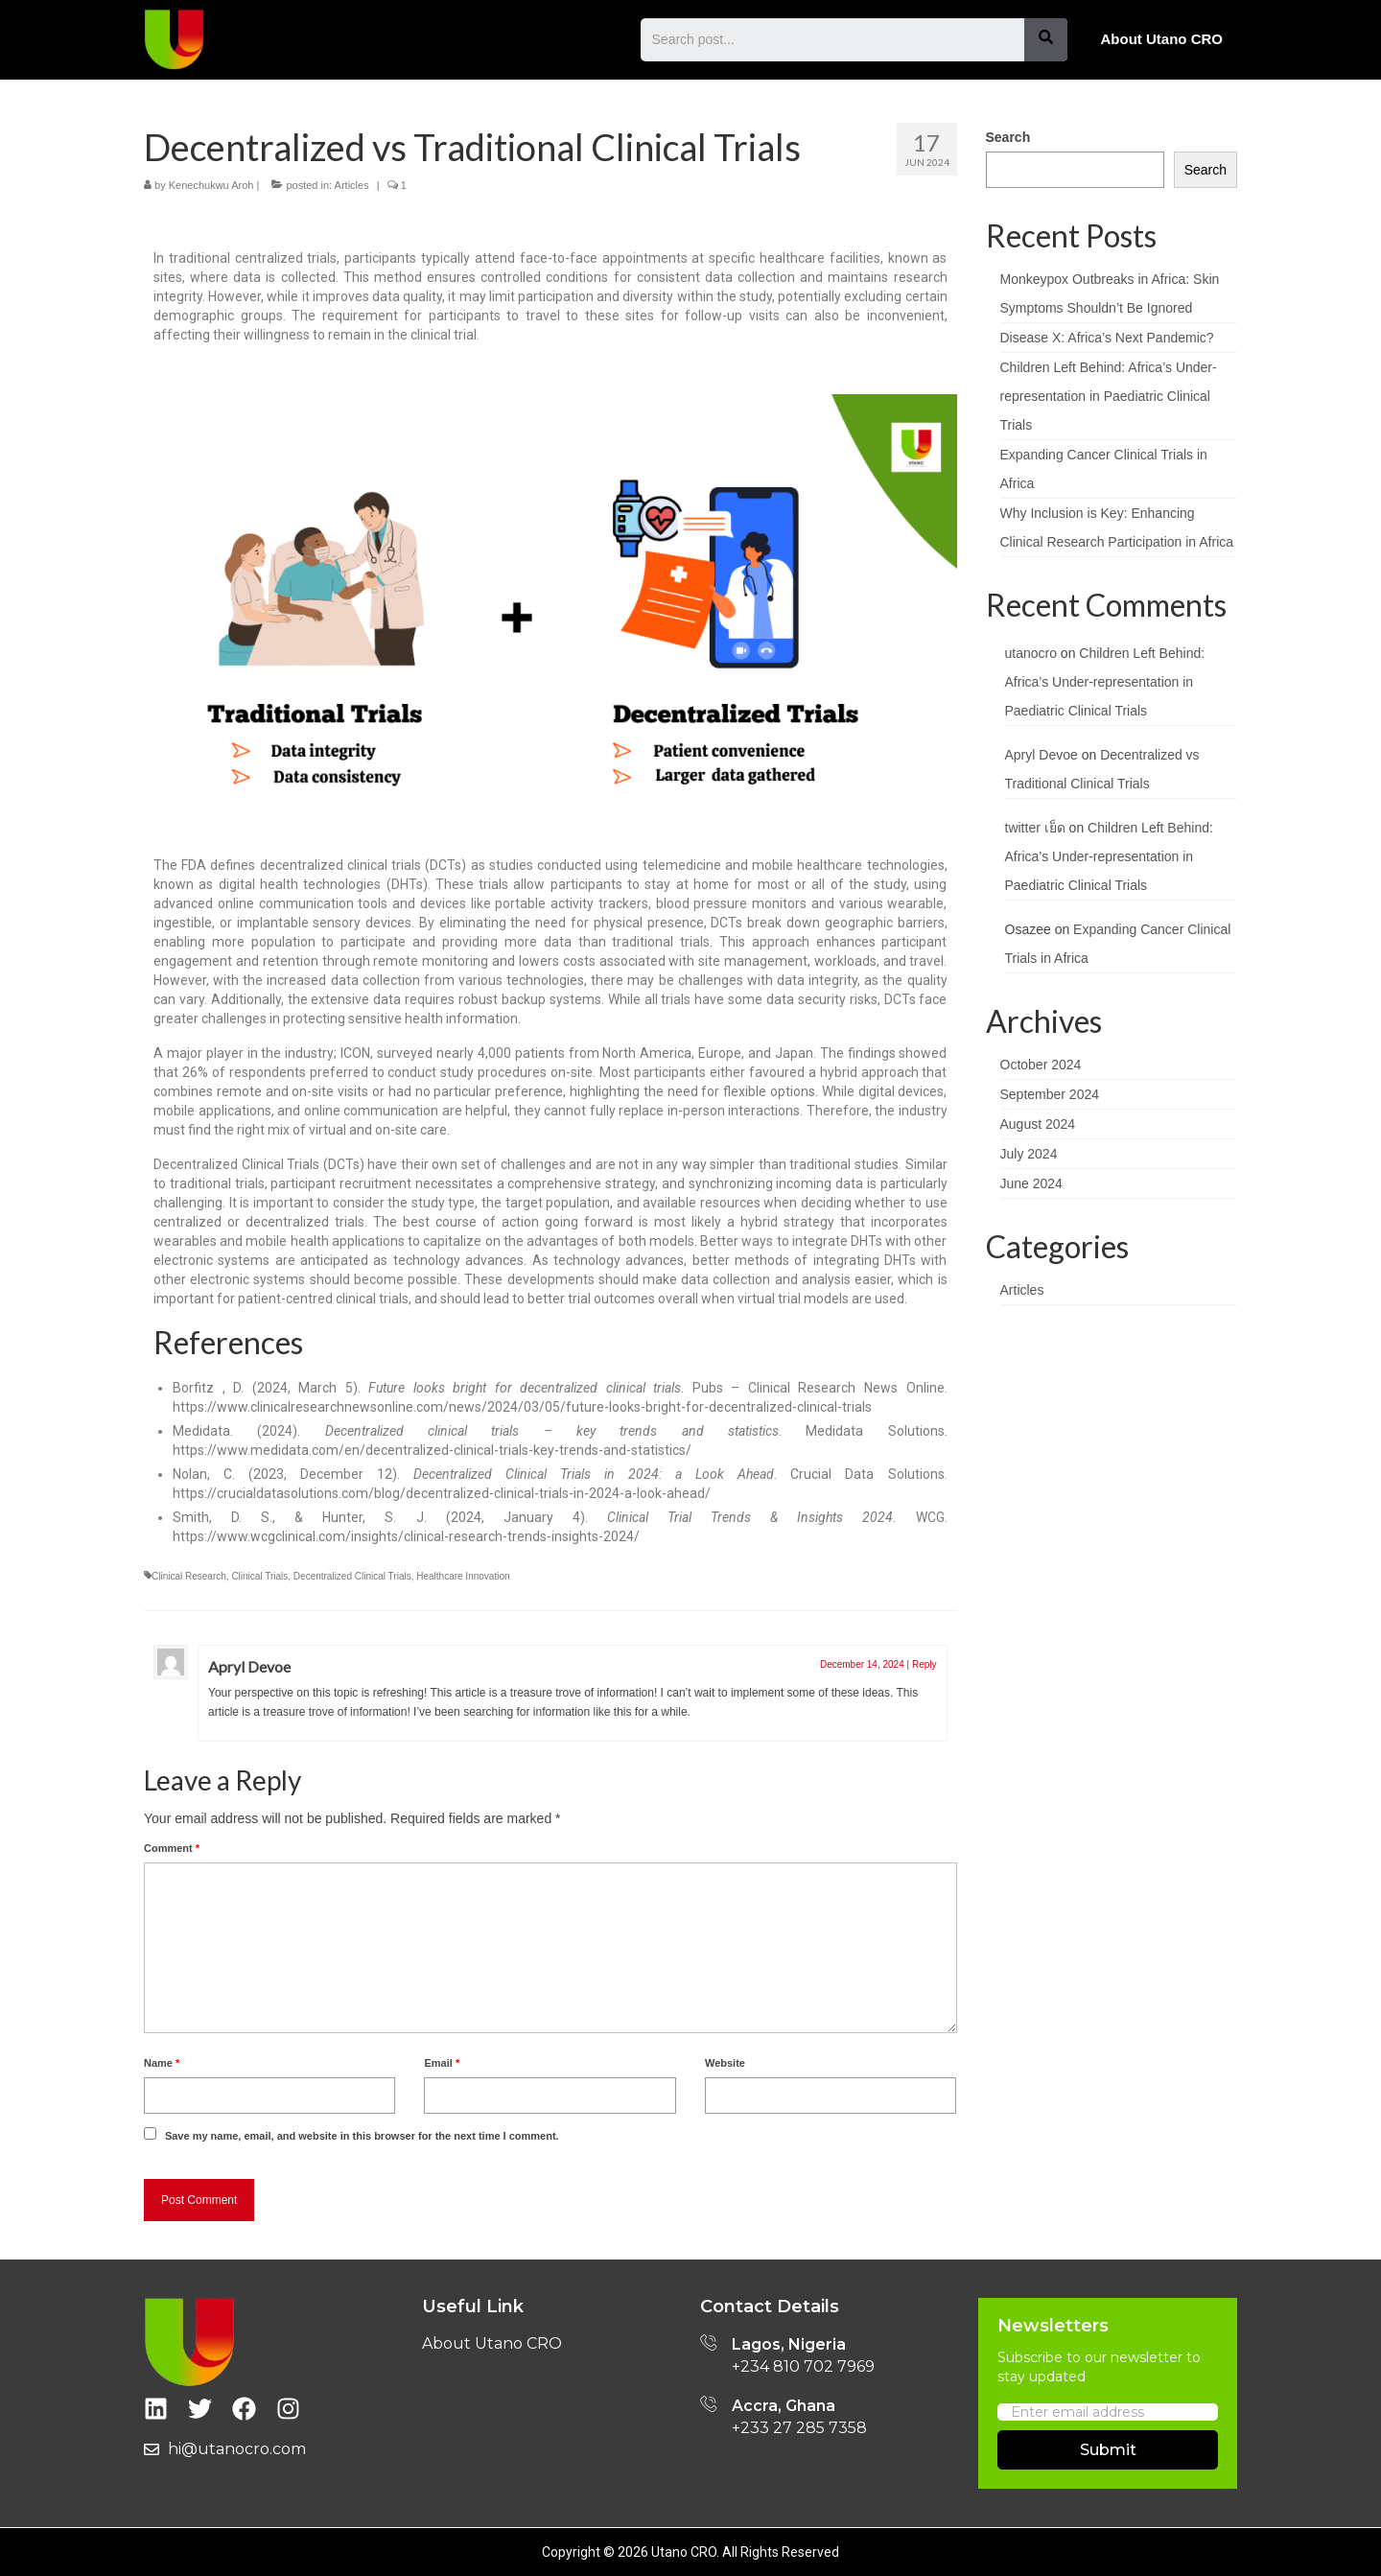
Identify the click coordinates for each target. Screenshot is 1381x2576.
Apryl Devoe (249, 1666)
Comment (171, 1848)
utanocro (1031, 653)
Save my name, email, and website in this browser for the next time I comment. (362, 2136)
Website (725, 2063)
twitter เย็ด (1035, 827)
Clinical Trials (259, 1576)
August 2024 (1038, 1124)
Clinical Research (189, 1576)
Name (161, 2063)
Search (1008, 137)
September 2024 (1050, 1094)
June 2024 (1031, 1183)
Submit (1108, 2450)
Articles (352, 185)
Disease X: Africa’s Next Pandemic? (1107, 337)
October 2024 (1041, 1064)
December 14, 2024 (862, 1664)
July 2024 (1029, 1153)
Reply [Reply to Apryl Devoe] (924, 1664)
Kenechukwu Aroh (211, 185)
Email (441, 2063)
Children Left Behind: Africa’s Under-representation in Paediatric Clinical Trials (1108, 396)
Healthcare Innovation (462, 1576)
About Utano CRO (1162, 39)
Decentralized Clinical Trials (352, 1576)
